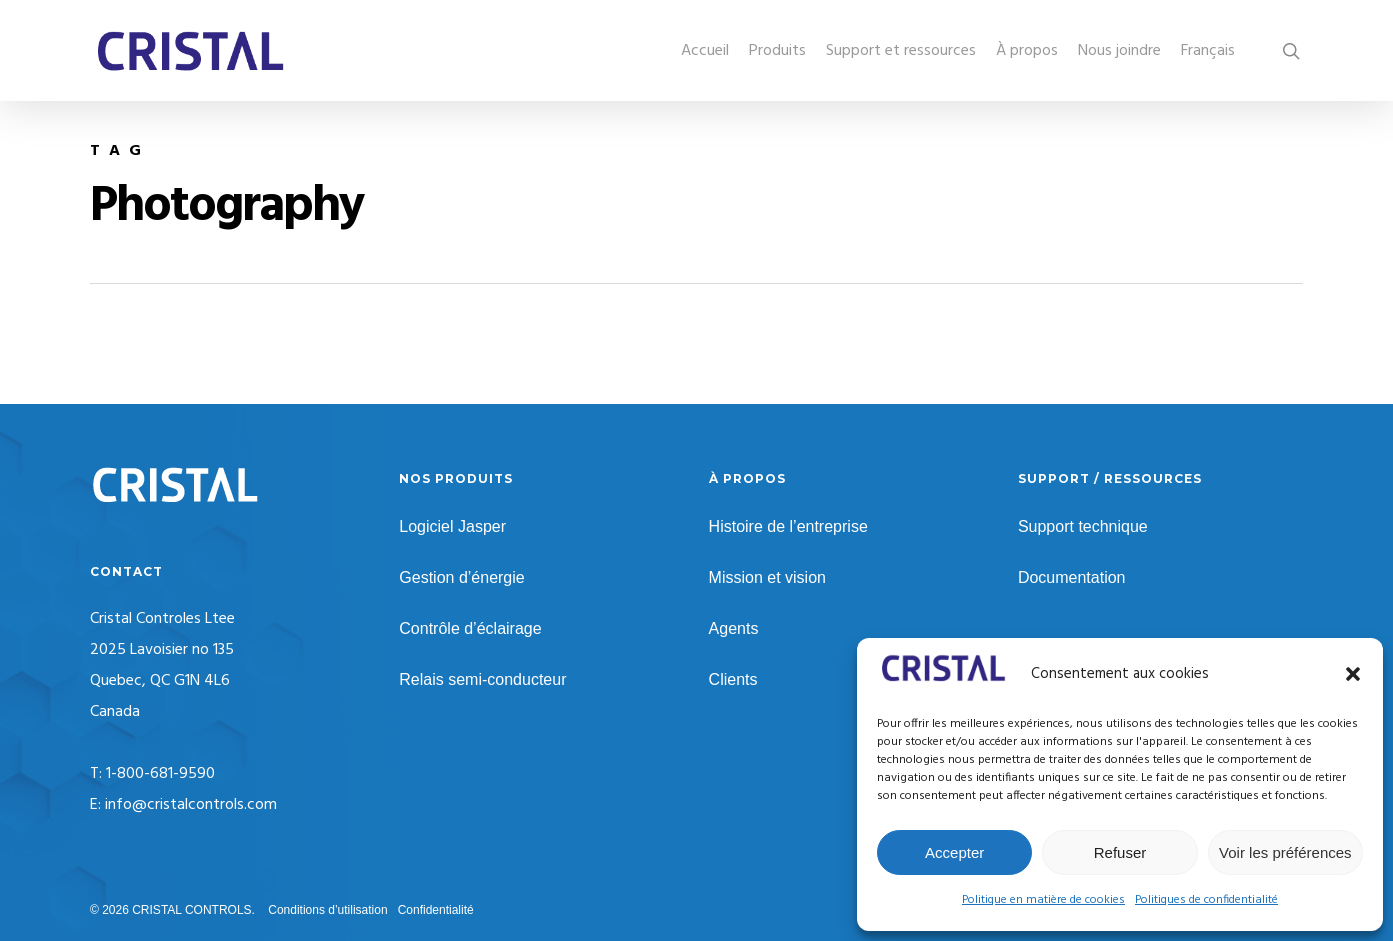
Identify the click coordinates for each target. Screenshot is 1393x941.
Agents (734, 628)
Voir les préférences (1285, 852)
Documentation (1072, 577)
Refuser (1120, 852)
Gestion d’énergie (461, 577)
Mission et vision (767, 577)
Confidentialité (436, 910)
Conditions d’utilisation (327, 910)
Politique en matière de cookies (1043, 900)
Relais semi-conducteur (482, 679)
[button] (1353, 674)
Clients (733, 679)
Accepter (954, 852)
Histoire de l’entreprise (788, 526)
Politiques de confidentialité (1206, 900)
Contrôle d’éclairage (470, 628)
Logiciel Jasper (452, 526)
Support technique (1083, 526)
